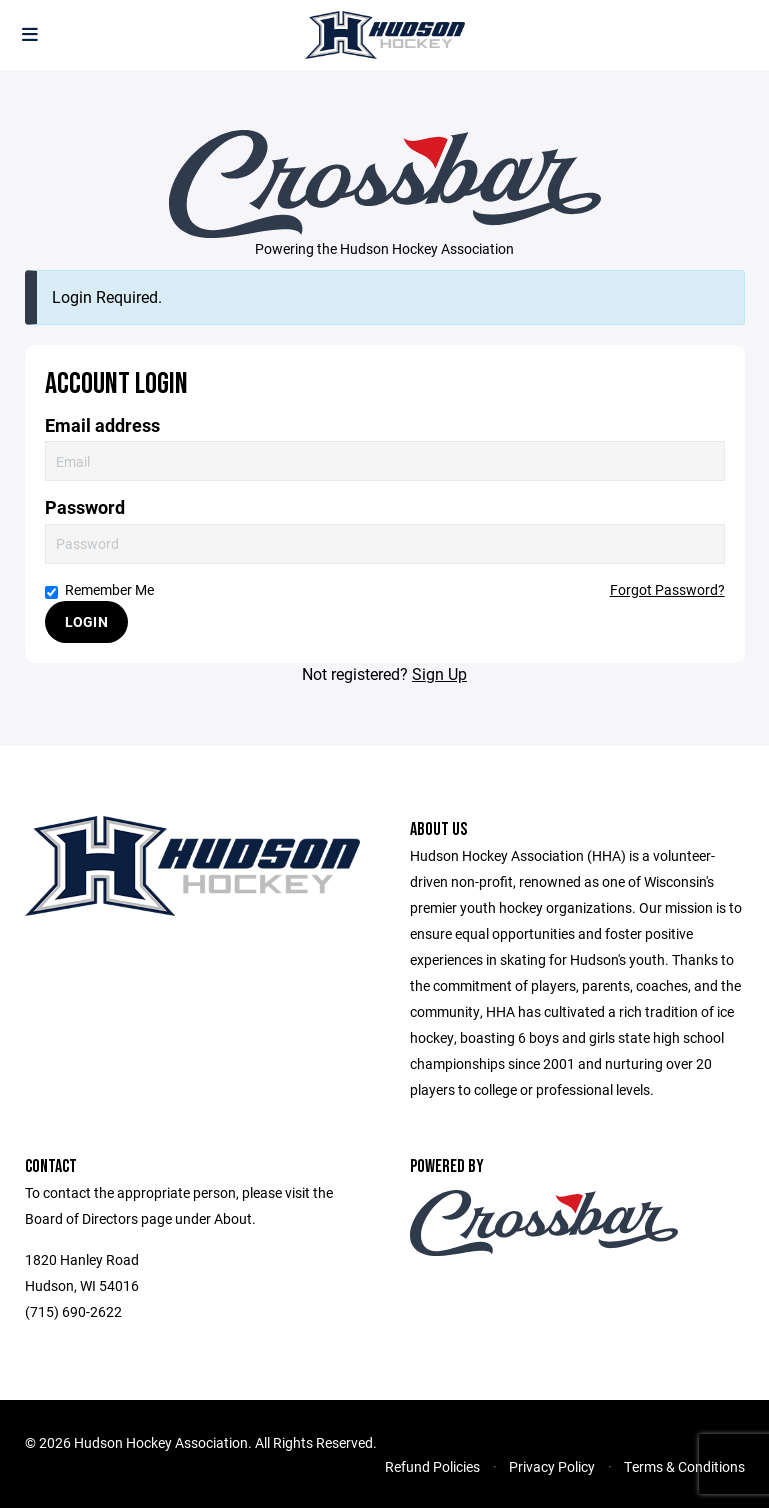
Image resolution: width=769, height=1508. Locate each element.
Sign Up (439, 673)
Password (85, 507)
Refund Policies (432, 1466)
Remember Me (99, 589)
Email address (102, 425)
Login (86, 621)
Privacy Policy (552, 1466)
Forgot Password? (667, 589)
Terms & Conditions (684, 1466)
